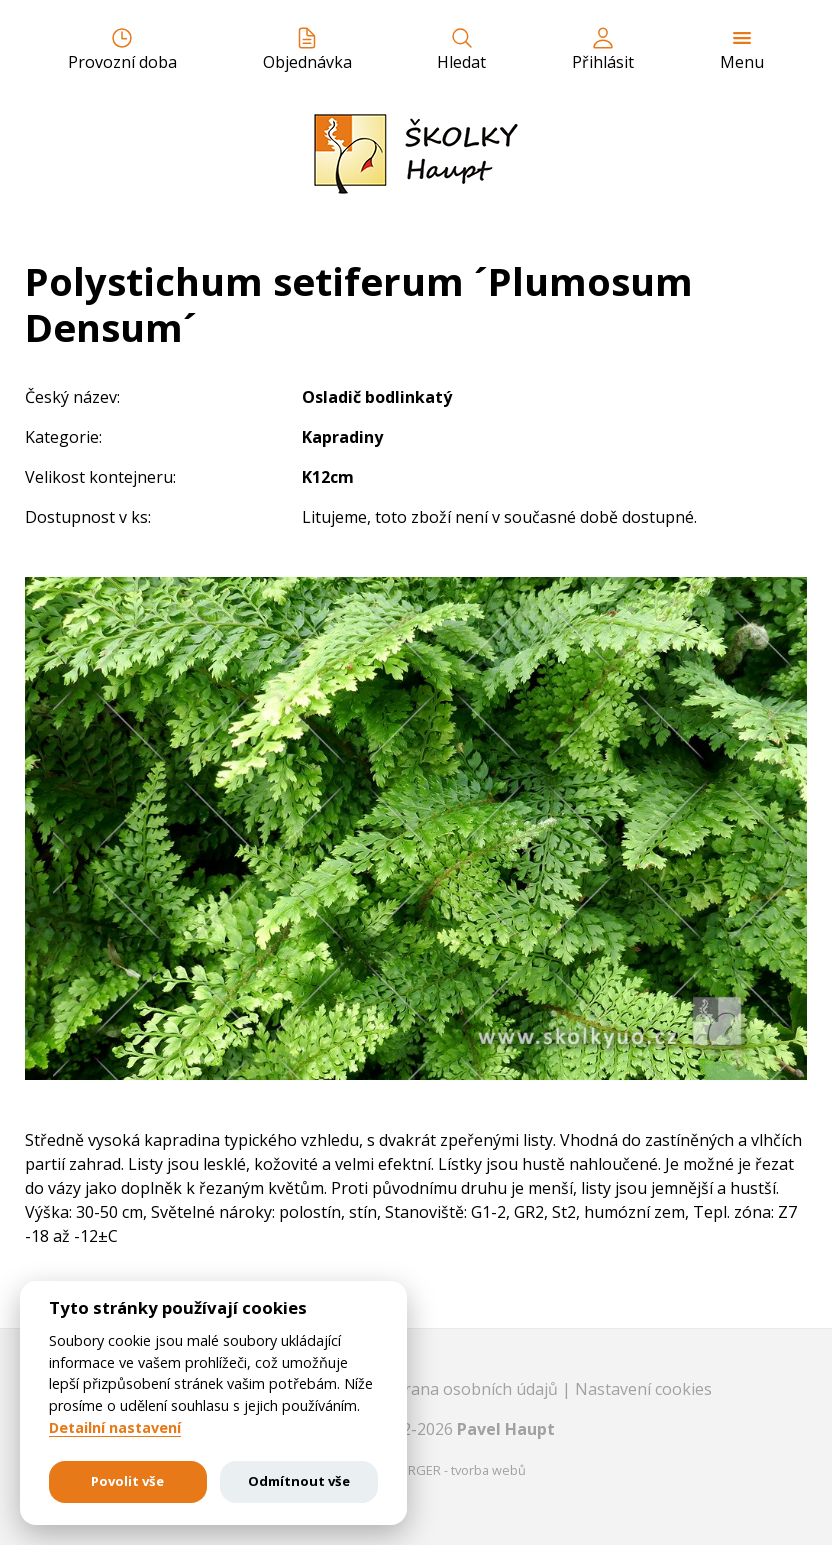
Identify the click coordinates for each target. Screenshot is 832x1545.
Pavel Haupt (506, 1429)
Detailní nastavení (115, 1428)
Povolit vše (127, 1481)
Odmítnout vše (299, 1481)
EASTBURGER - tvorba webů (443, 1470)
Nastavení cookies (643, 1389)
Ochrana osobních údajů (468, 1389)
